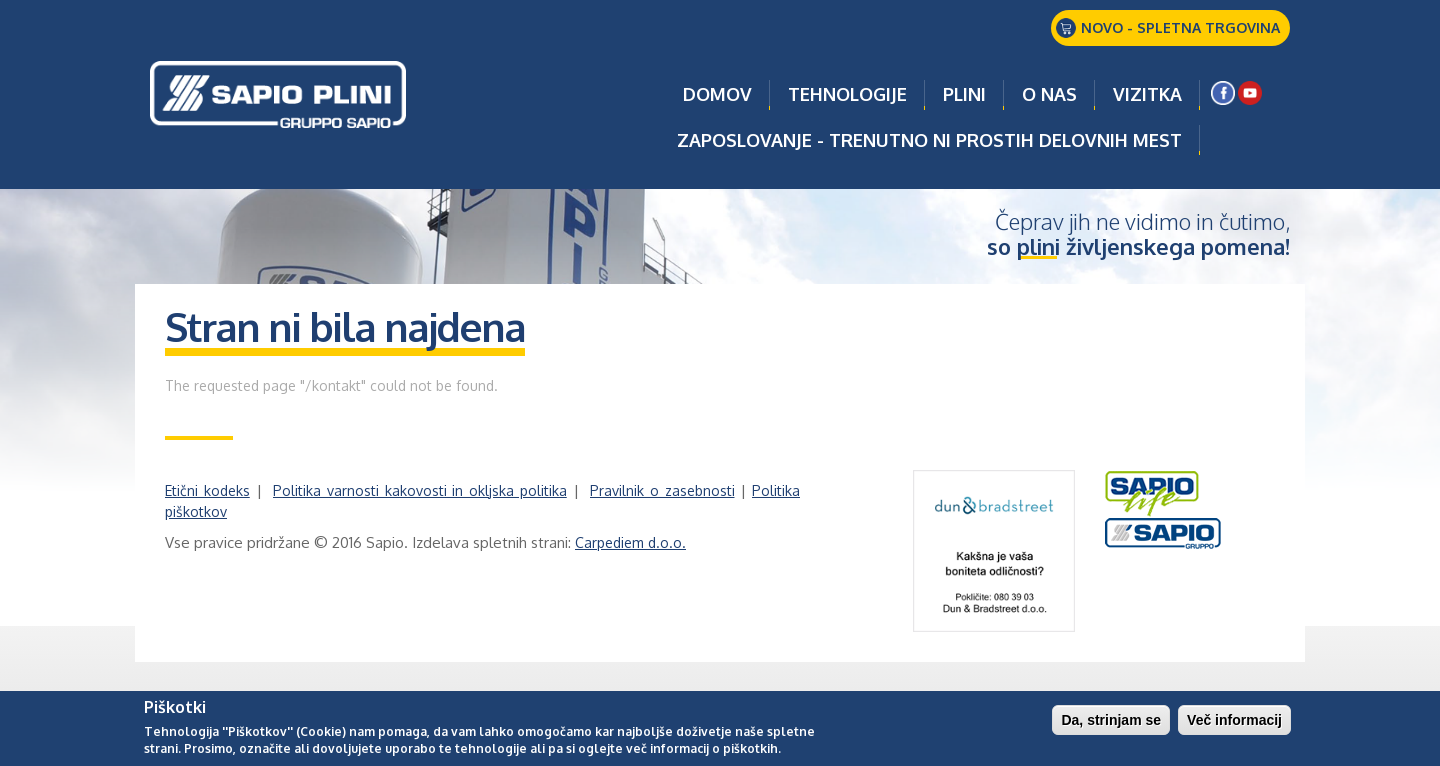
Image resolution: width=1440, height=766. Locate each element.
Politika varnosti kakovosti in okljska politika (420, 490)
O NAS (1049, 94)
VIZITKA (1147, 94)
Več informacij (1234, 722)
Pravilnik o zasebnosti (662, 490)
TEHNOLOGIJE (847, 94)
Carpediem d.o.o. (630, 542)
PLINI (964, 94)
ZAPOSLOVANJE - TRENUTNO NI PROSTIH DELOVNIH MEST (929, 140)
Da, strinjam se (1111, 722)
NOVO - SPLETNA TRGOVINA (1180, 27)
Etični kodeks (207, 490)
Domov (717, 94)
